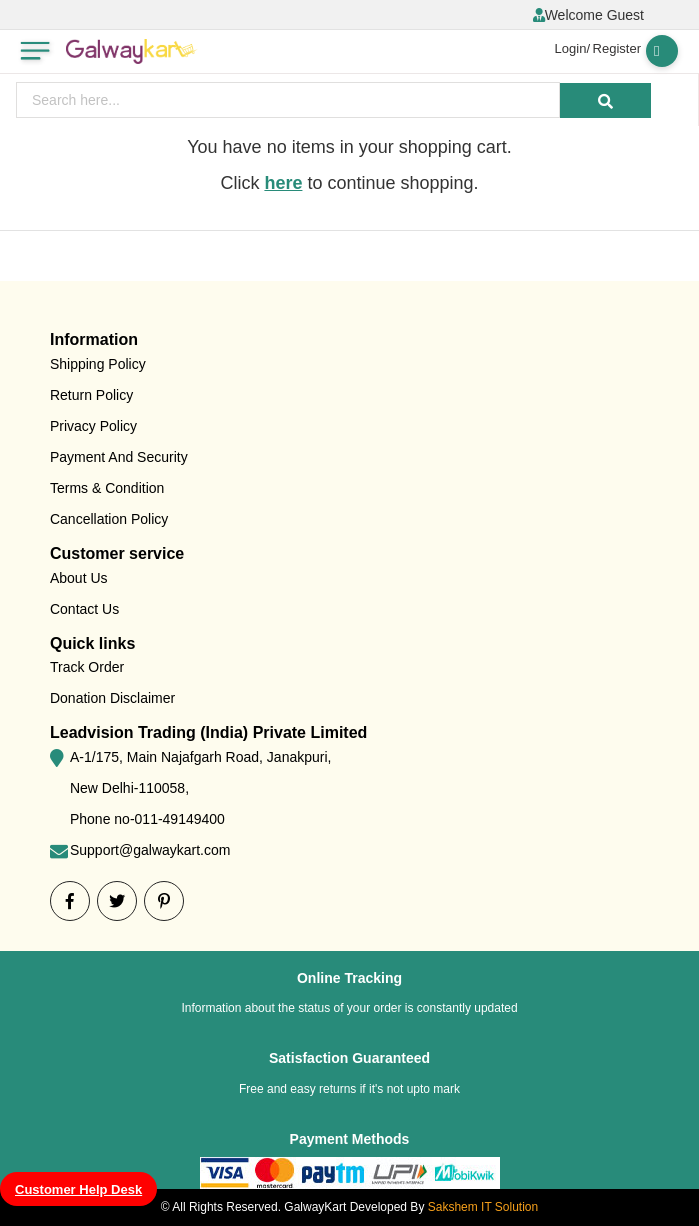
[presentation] (288, 100)
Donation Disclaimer (112, 698)
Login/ (572, 48)
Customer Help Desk (78, 1189)
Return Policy (91, 395)
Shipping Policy (98, 364)
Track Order (87, 667)
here (283, 183)
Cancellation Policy (109, 519)
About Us (79, 578)
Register (617, 48)
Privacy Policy (93, 426)
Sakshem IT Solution (483, 1207)
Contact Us (84, 609)
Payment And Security (119, 457)
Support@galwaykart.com (150, 850)
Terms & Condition (107, 488)
